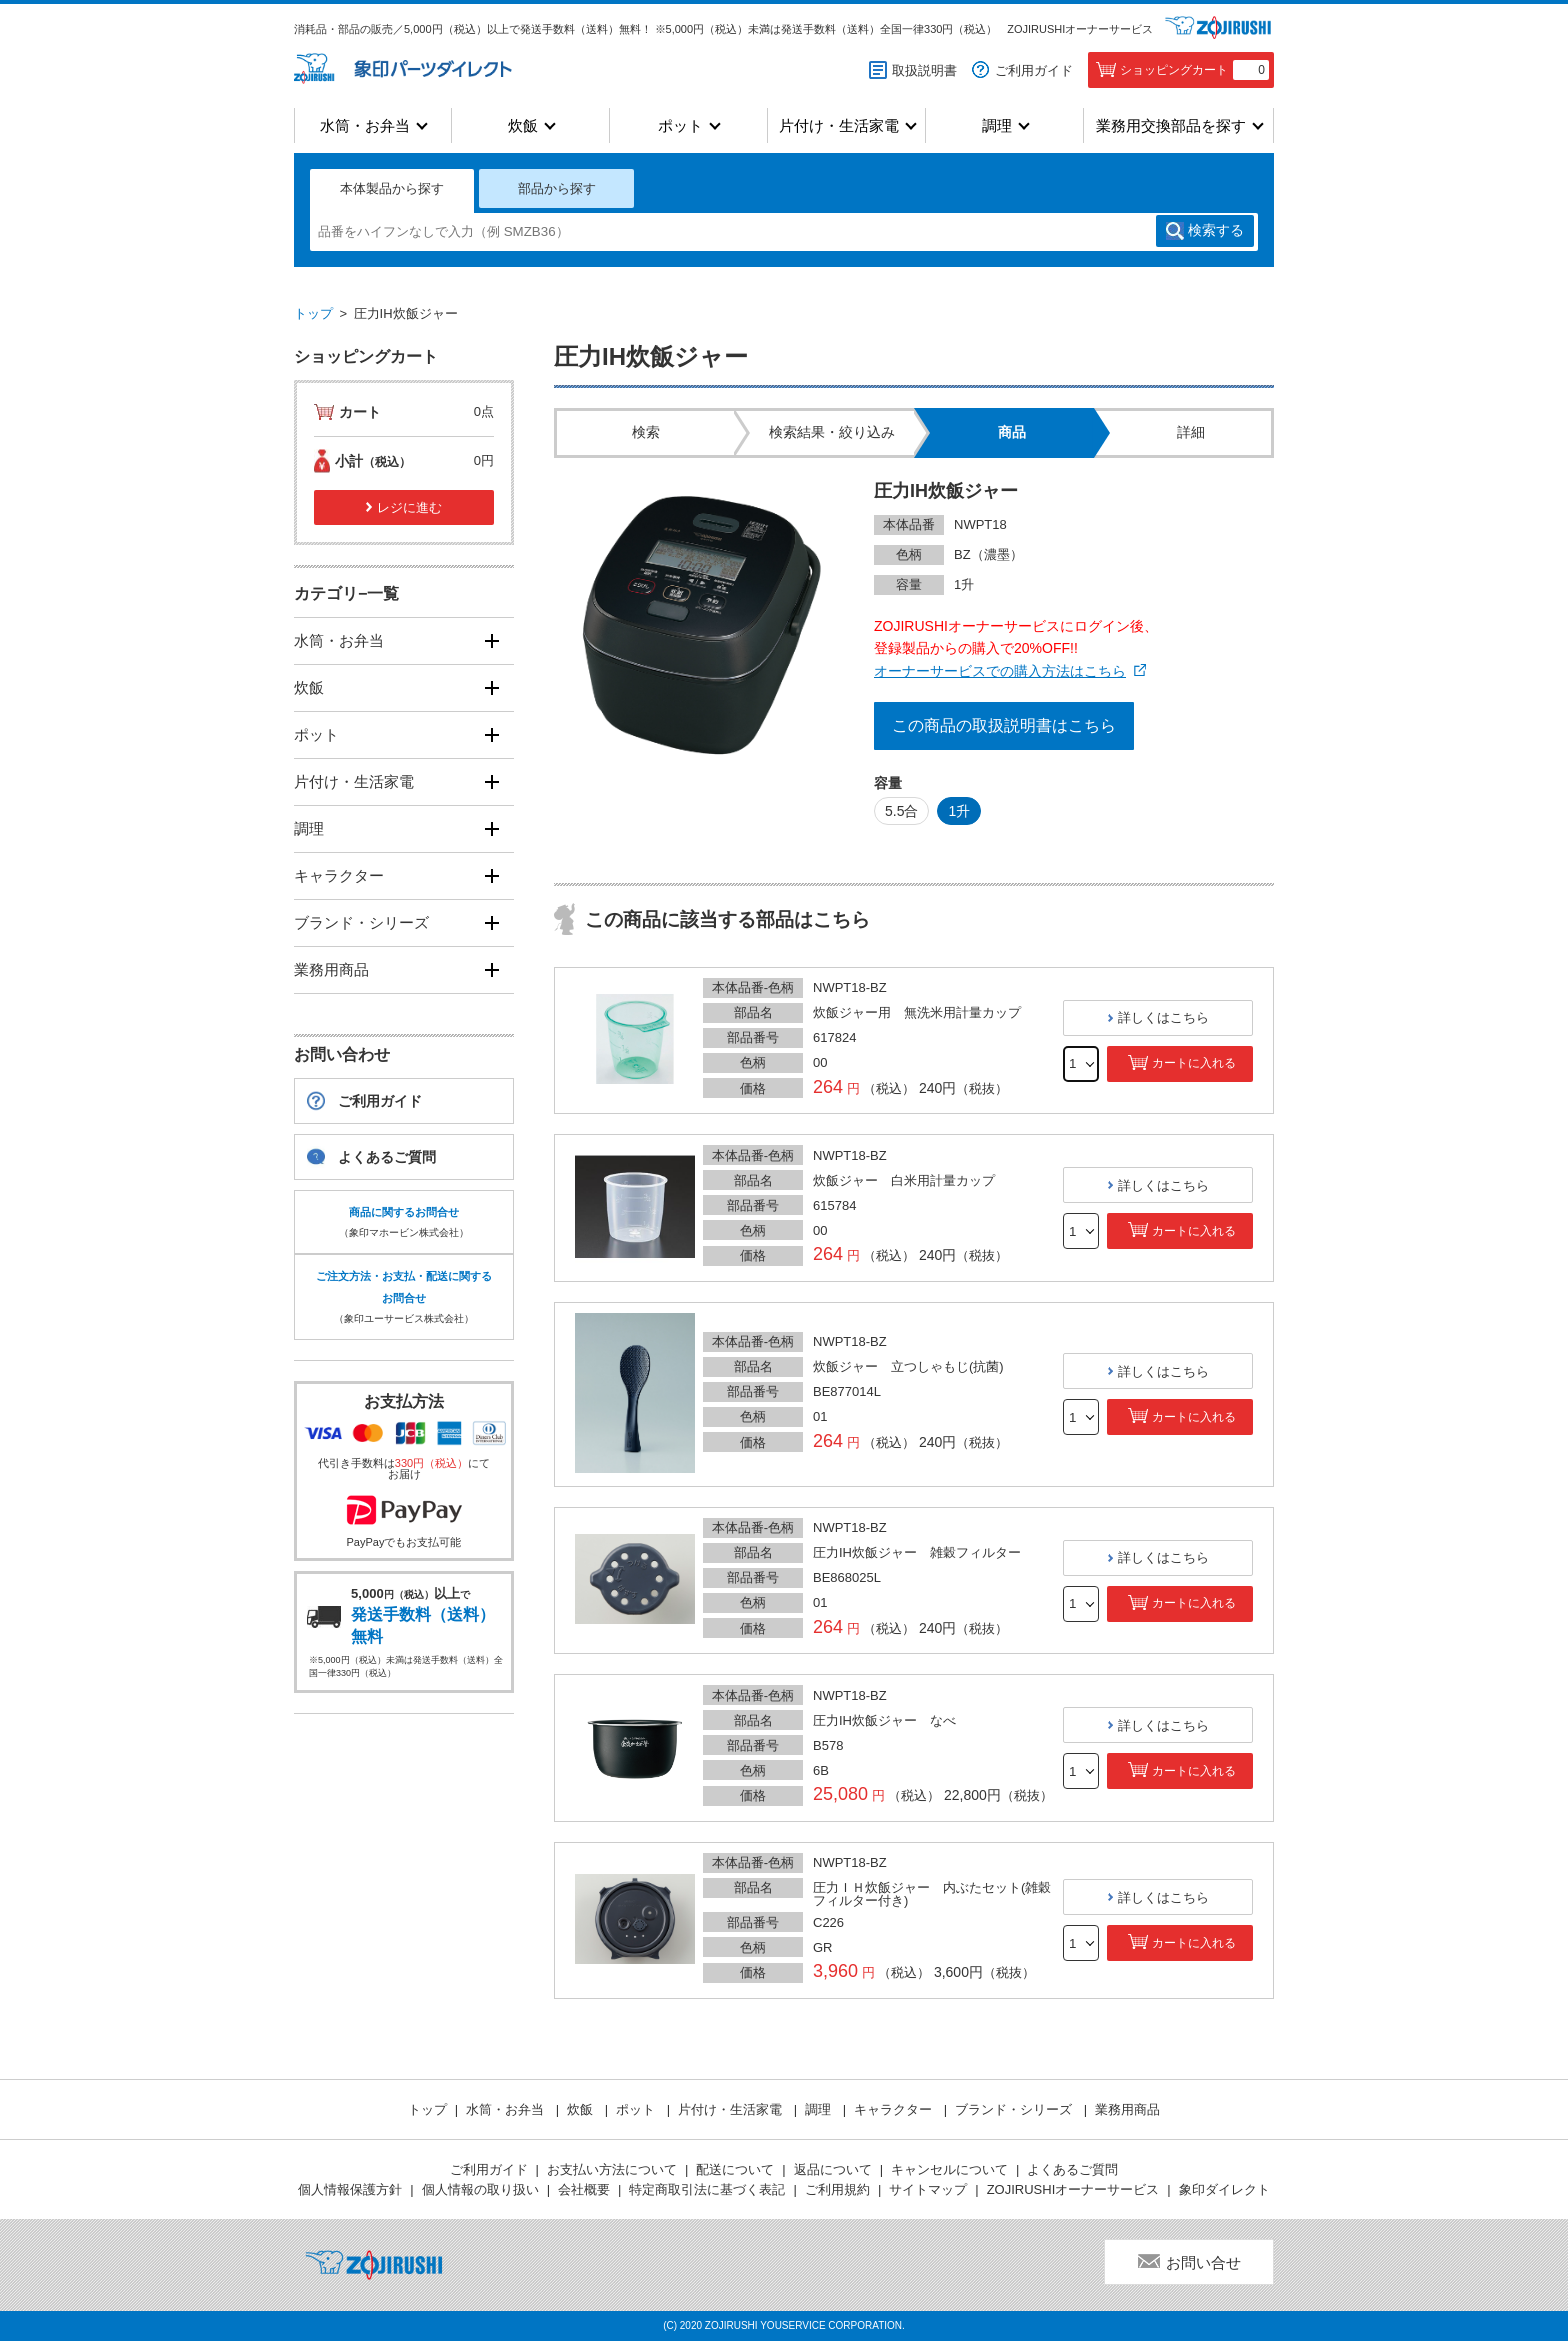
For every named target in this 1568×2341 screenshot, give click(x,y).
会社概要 (584, 2189)
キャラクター (339, 875)
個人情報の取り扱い (480, 2189)
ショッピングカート (1194, 70)
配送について (735, 2169)
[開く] (491, 640)
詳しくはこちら (1163, 1017)
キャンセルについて (949, 2169)
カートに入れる (1194, 1063)
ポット (680, 125)
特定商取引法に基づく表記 (707, 2189)
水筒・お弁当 (365, 125)
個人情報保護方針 (350, 2189)
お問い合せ (1203, 2262)
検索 (1216, 231)
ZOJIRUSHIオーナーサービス (1080, 29)
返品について (833, 2169)
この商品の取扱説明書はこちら (1004, 725)
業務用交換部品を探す (1171, 125)
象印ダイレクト (1224, 2189)
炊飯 (523, 125)
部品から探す (557, 188)
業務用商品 (331, 969)
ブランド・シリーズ (361, 922)
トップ (313, 313)
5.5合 (901, 811)
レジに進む (409, 507)
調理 (997, 125)
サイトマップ (928, 2189)
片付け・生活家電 (839, 125)
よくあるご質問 (387, 1157)
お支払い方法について (612, 2169)
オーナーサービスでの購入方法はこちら (1000, 671)
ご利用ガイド (1034, 70)
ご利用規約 (837, 2189)
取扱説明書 (924, 70)
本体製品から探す (392, 188)
